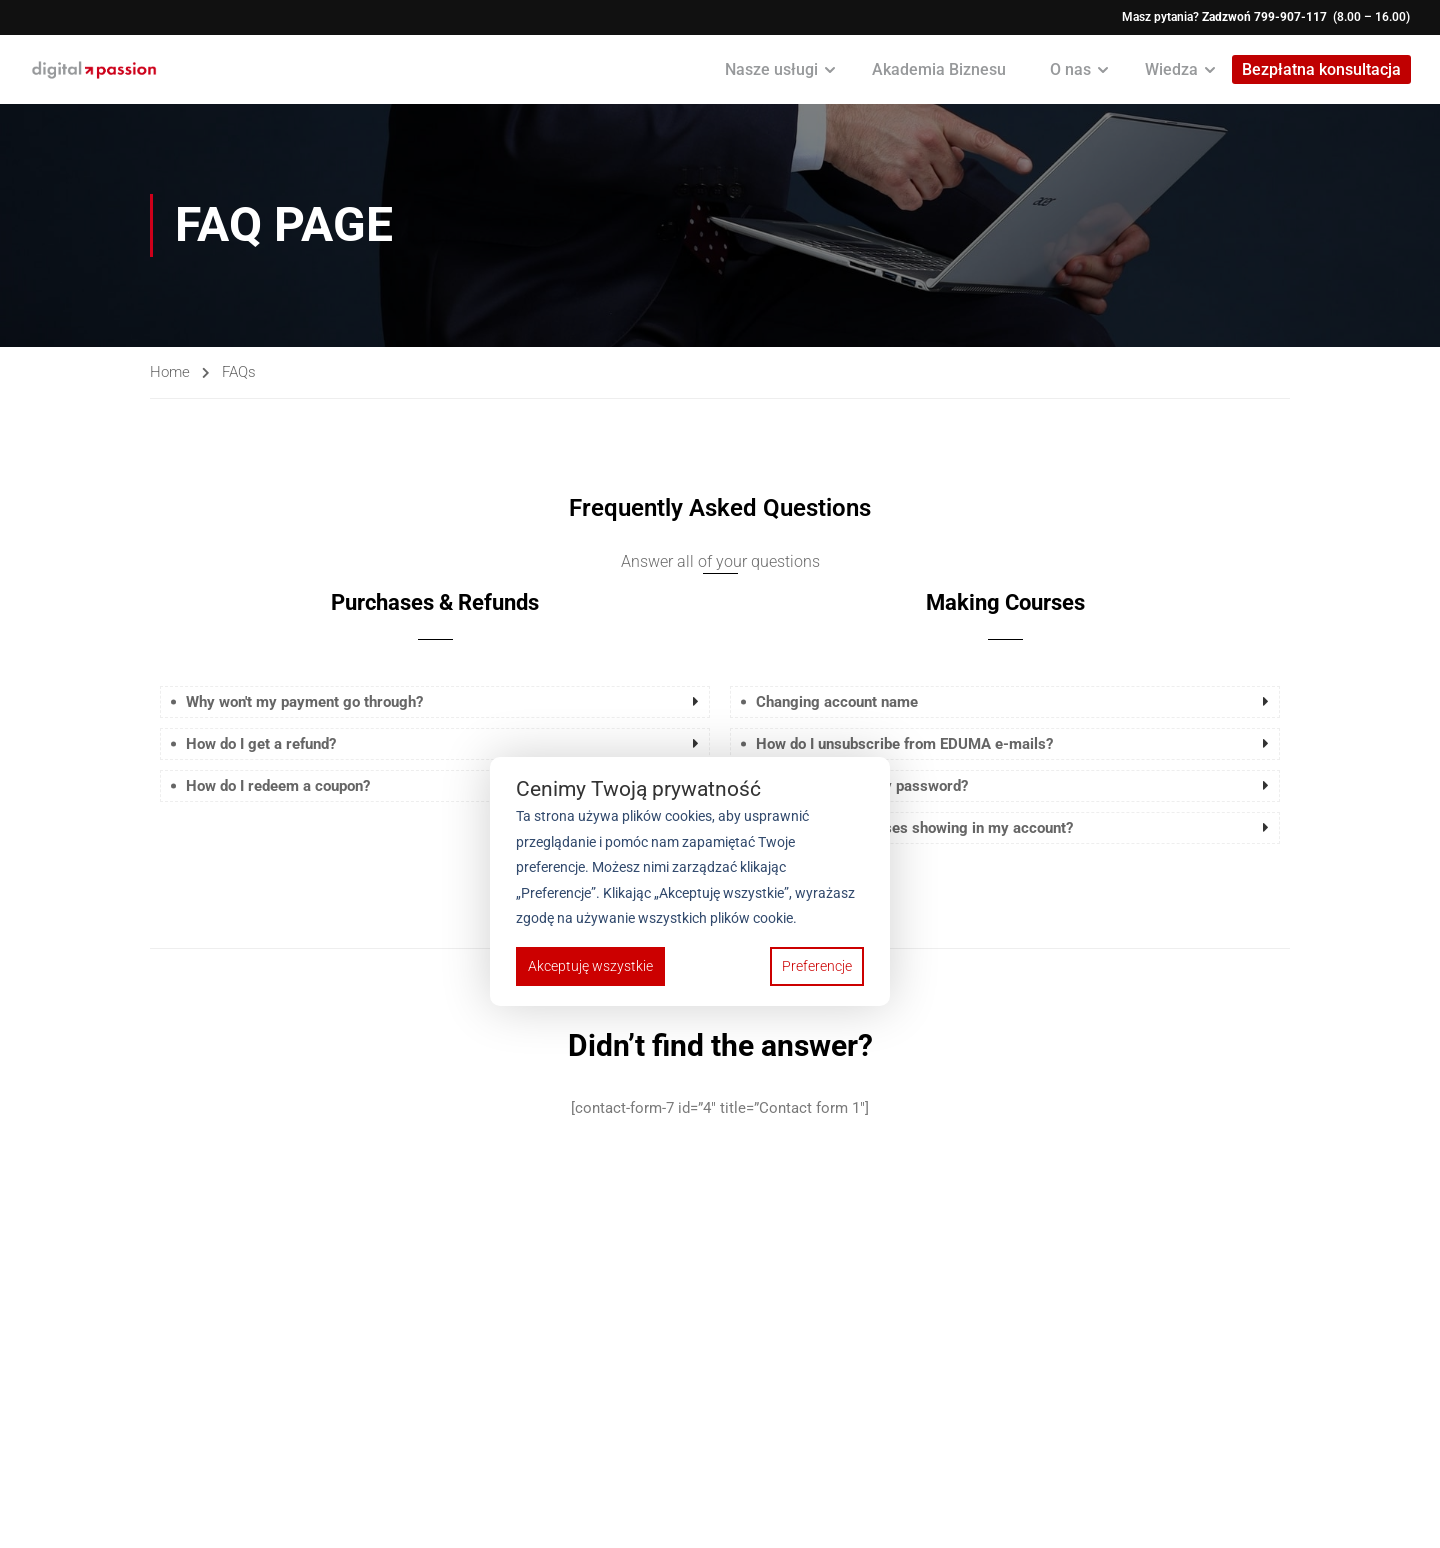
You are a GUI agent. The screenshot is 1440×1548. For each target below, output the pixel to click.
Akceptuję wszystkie (590, 966)
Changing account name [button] (837, 703)
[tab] (435, 703)
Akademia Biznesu (938, 69)
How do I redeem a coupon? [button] (278, 787)
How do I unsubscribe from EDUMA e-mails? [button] (904, 745)
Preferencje (817, 966)
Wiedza (1170, 69)
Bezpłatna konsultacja (1320, 70)
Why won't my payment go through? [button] (304, 703)
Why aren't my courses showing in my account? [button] (914, 829)
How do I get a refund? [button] (261, 745)
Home (170, 372)
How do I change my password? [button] (862, 787)
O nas (1069, 69)
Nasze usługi (770, 69)
